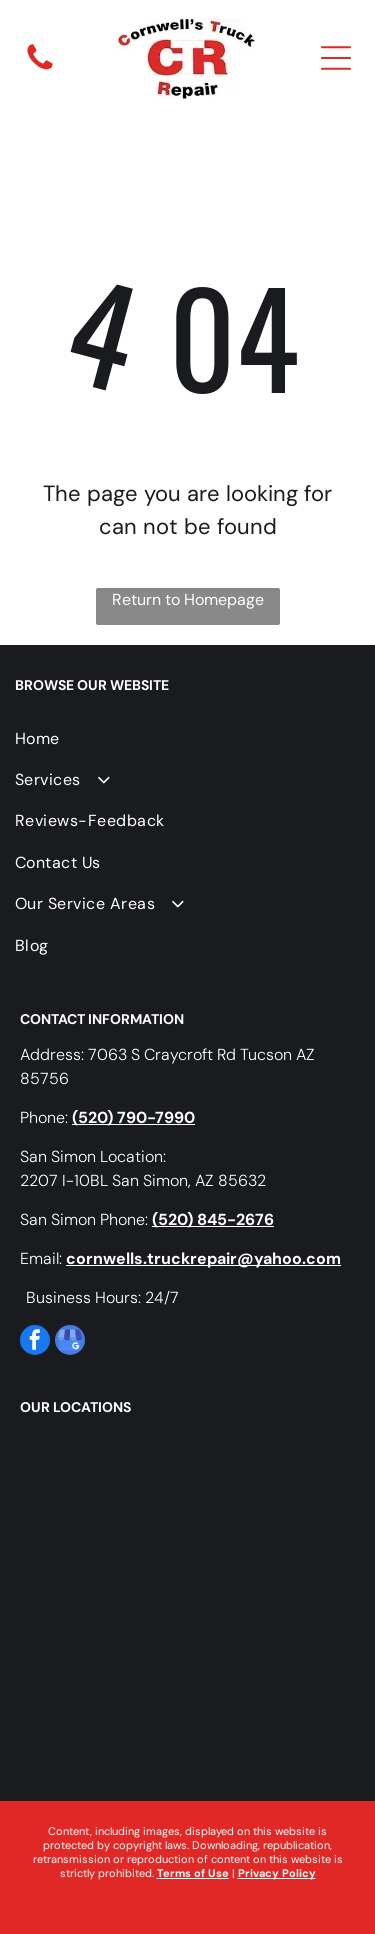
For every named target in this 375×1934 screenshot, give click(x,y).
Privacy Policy (277, 1873)
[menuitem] (185, 738)
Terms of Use (193, 1873)
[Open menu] (336, 58)
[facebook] (35, 1342)
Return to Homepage (188, 599)
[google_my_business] (70, 1342)
